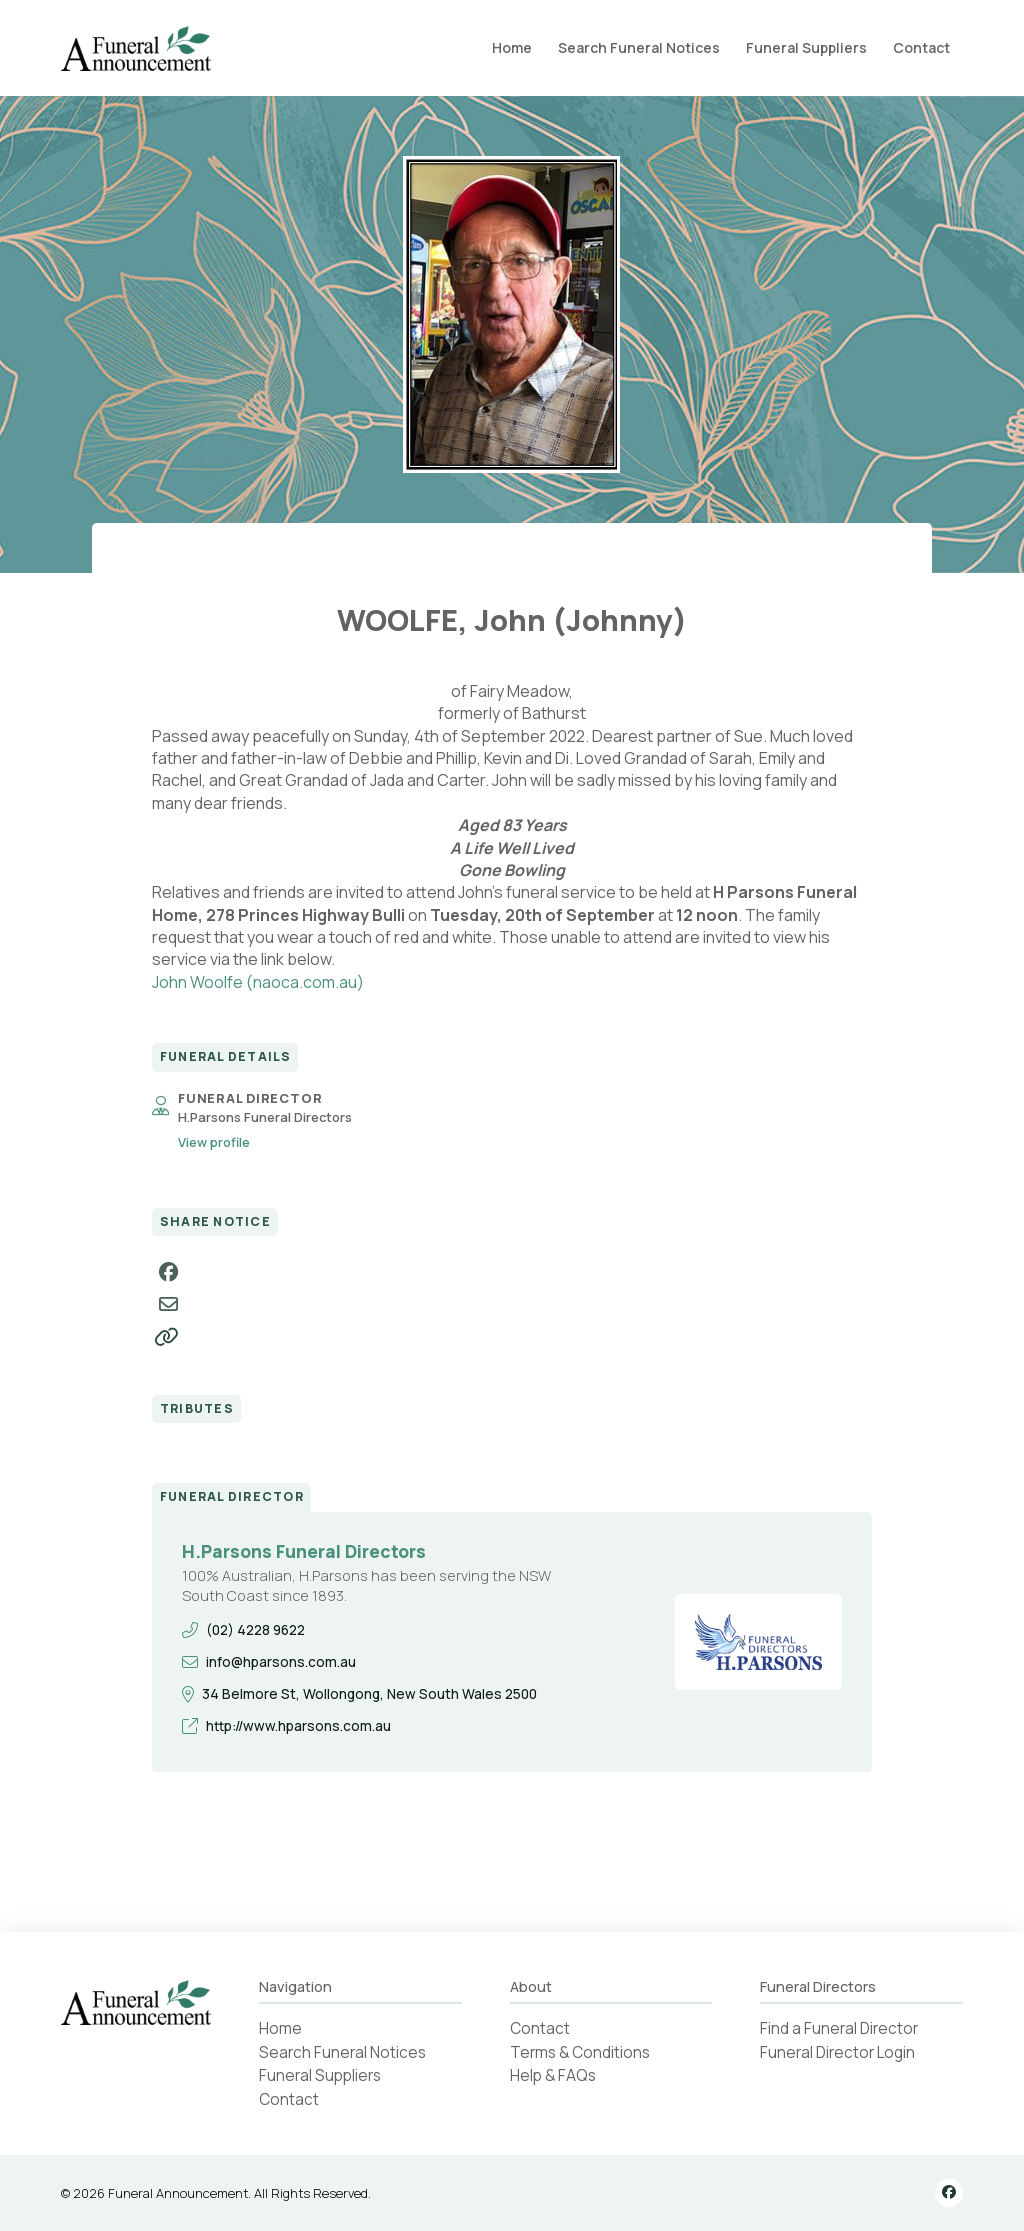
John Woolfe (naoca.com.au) (258, 982)
